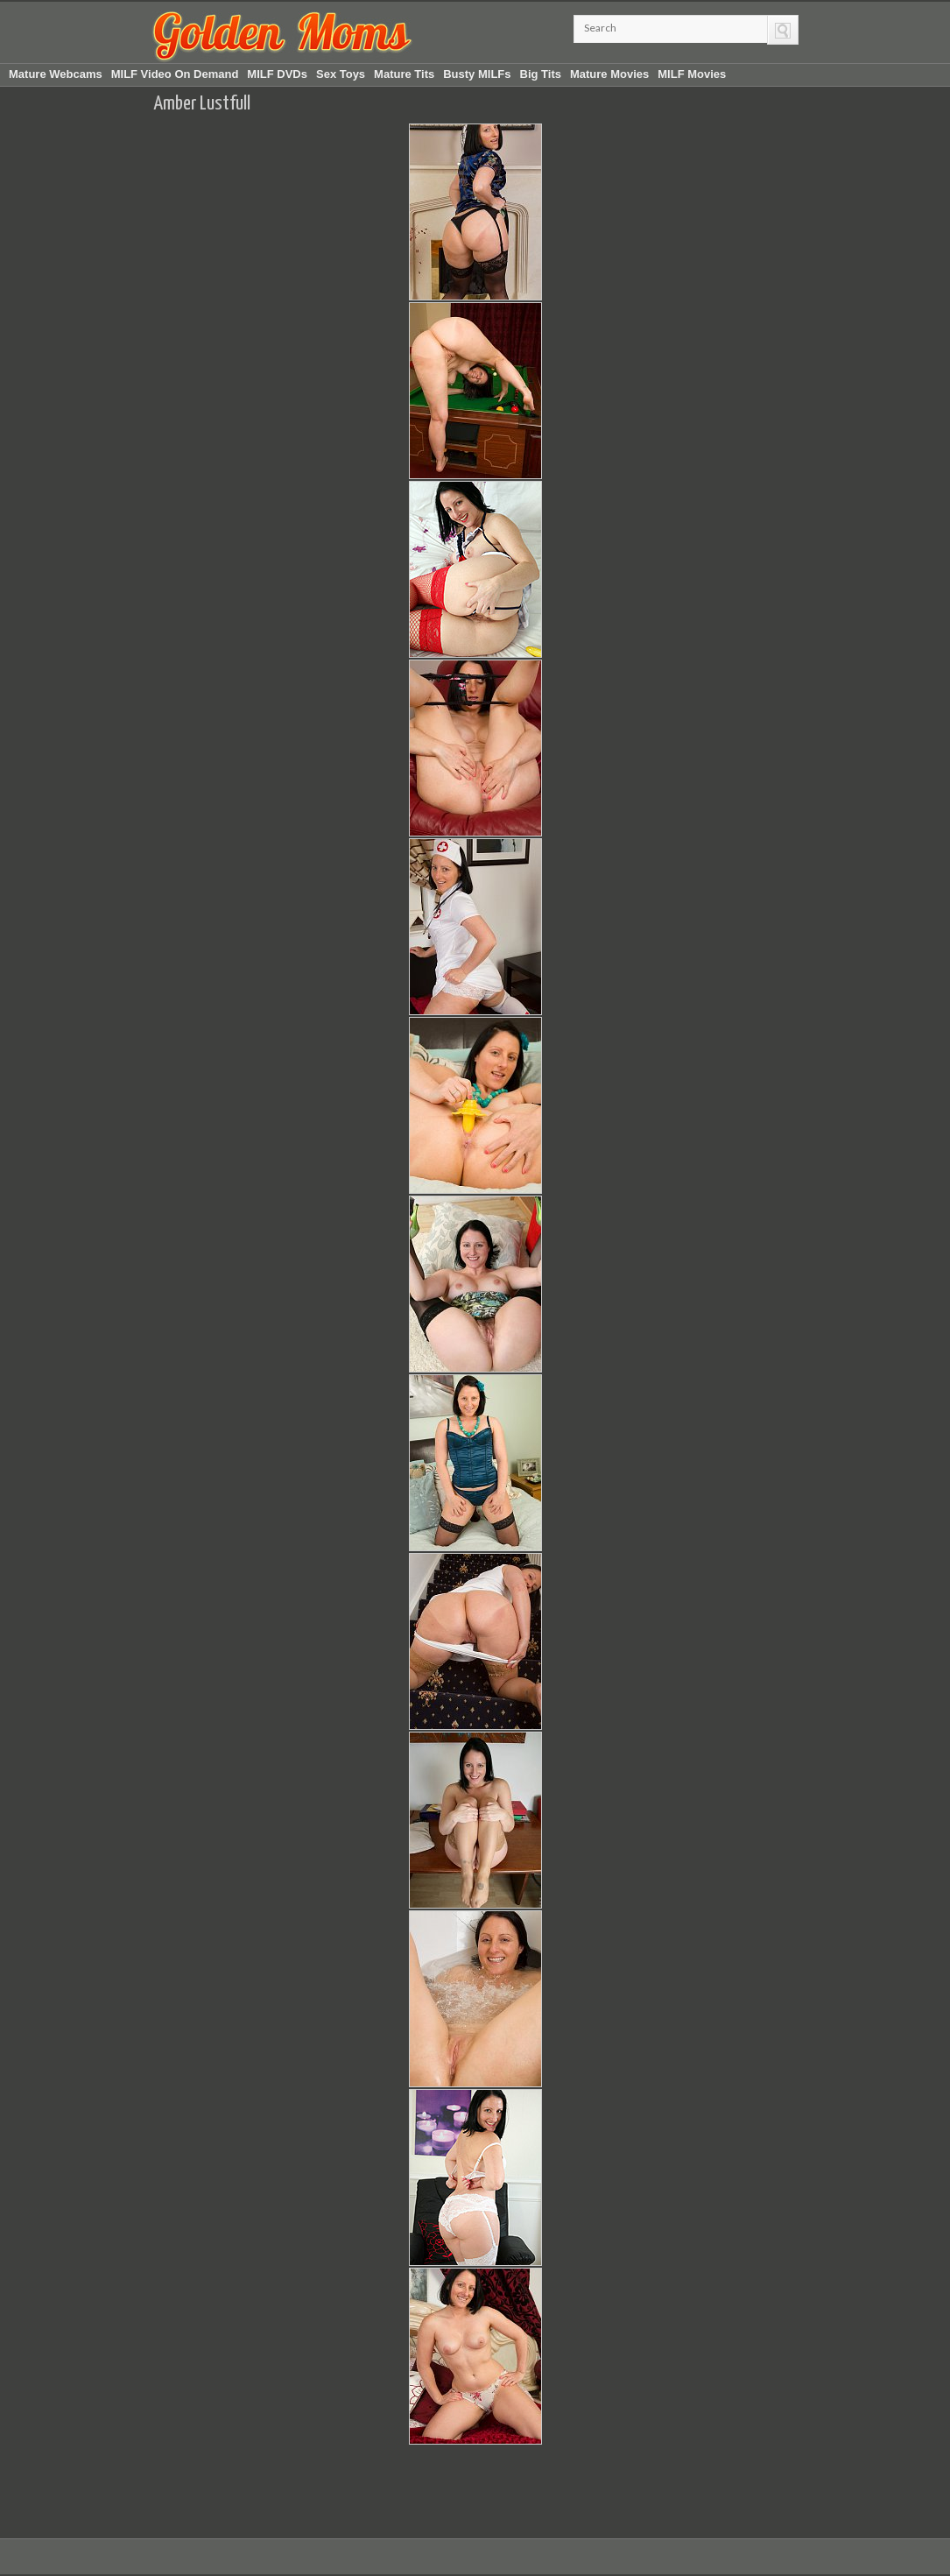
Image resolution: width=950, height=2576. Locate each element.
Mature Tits (404, 74)
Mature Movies (609, 74)
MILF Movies (692, 74)
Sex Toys (340, 74)
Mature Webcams (55, 74)
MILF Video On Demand (175, 74)
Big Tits (540, 74)
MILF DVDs (277, 74)
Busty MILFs (476, 74)
